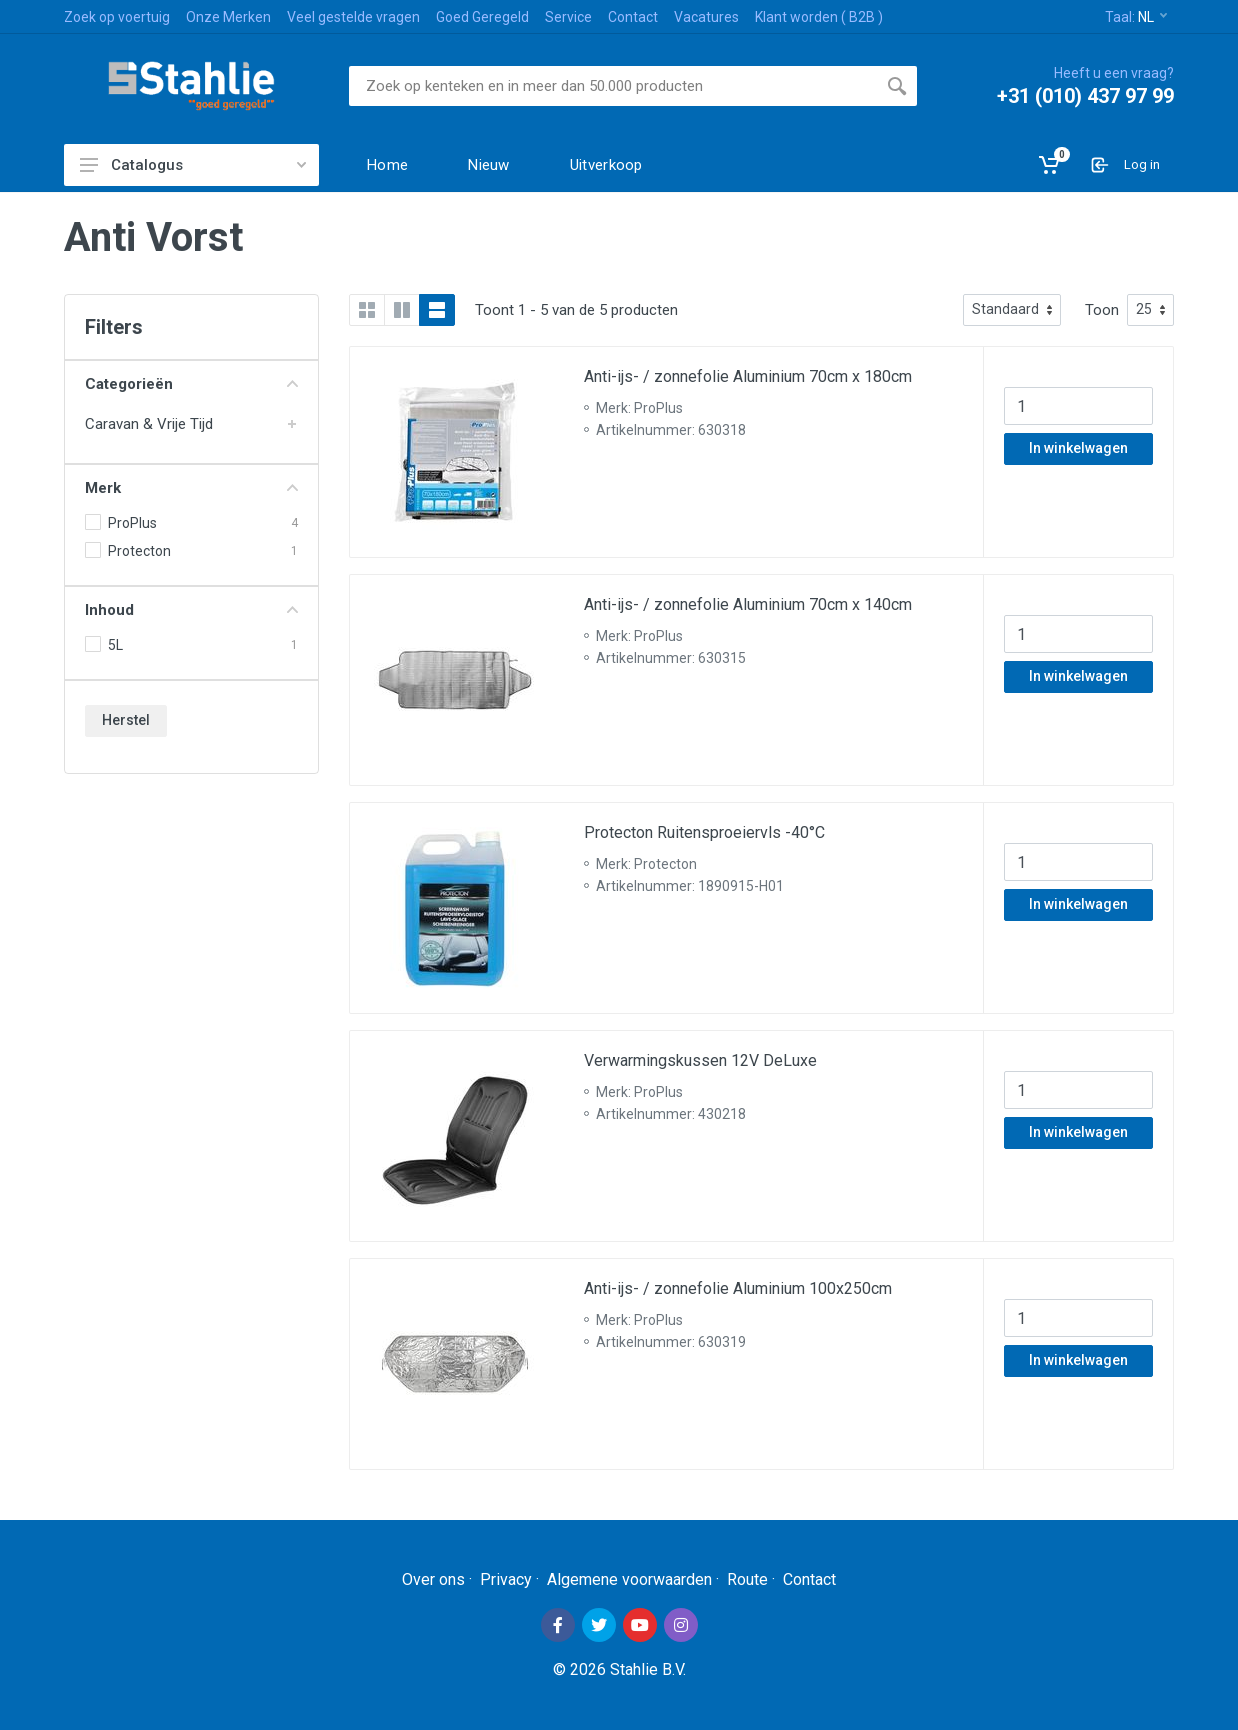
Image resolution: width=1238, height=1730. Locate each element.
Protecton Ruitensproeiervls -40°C (704, 832)
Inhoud (191, 610)
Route (747, 1579)
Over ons (433, 1579)
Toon (1102, 310)
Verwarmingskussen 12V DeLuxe (700, 1060)
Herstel (126, 720)
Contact (633, 17)
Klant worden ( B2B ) (819, 17)
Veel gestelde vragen (353, 17)
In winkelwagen (1078, 448)
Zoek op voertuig (117, 17)
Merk (191, 488)
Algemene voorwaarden (629, 1579)
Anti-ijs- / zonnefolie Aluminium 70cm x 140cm (748, 604)
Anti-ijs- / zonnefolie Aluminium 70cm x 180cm (748, 376)
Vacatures (706, 17)
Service (568, 17)
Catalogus (193, 165)
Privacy (506, 1579)
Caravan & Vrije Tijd (149, 424)
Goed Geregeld (482, 17)
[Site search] (613, 86)
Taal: (1136, 17)
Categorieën (191, 384)
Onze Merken (228, 17)
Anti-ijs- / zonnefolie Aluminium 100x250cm (738, 1288)
